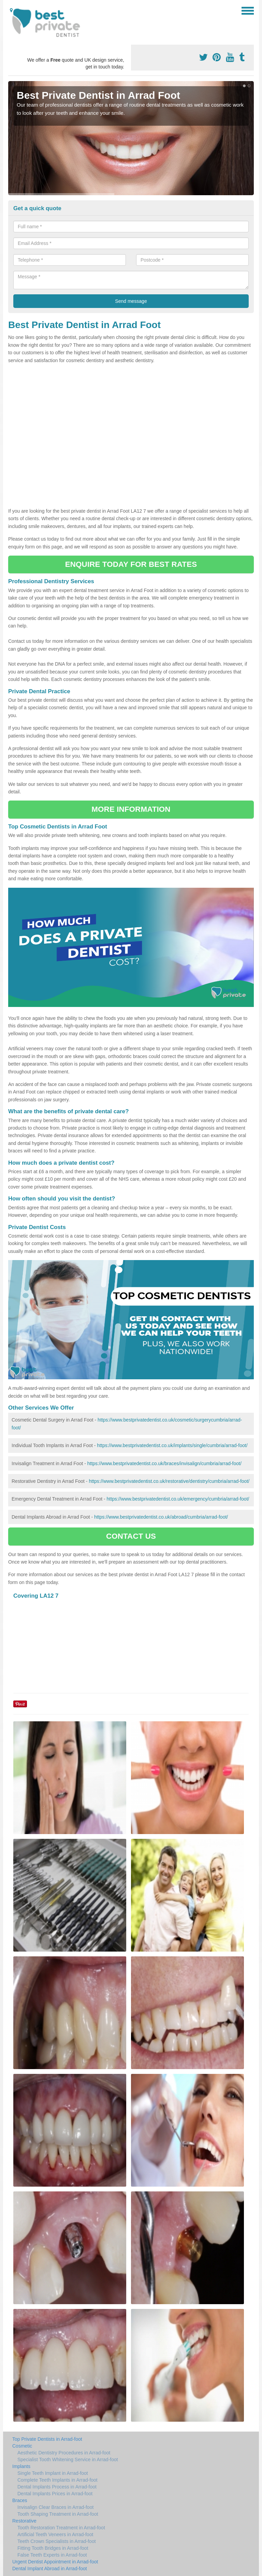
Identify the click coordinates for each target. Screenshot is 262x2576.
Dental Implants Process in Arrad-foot (57, 2486)
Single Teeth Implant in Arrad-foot (52, 2473)
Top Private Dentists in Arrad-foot (47, 2439)
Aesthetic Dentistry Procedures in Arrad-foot (63, 2452)
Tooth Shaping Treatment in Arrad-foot (57, 2514)
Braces (19, 2500)
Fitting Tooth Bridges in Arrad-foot (52, 2548)
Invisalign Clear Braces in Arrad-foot (55, 2507)
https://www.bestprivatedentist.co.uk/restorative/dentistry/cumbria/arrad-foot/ (169, 1481)
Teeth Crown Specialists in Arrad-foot (56, 2541)
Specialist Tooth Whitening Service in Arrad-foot (67, 2459)
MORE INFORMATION (130, 809)
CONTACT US (131, 1536)
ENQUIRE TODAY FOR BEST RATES (131, 564)
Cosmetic (22, 2446)
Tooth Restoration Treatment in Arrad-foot (61, 2527)
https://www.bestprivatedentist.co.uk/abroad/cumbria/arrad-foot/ (161, 1517)
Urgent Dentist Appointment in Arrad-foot (55, 2561)
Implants (21, 2466)
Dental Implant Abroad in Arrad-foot (49, 2568)
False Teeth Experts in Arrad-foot (52, 2555)
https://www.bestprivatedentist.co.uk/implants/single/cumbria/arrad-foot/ (172, 1445)
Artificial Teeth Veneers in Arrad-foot (55, 2534)
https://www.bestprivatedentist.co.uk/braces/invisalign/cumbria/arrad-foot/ (164, 1463)
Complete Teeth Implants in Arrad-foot (57, 2480)
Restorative (24, 2521)
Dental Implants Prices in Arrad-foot (54, 2493)
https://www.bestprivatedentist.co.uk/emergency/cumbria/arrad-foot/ (178, 1499)
